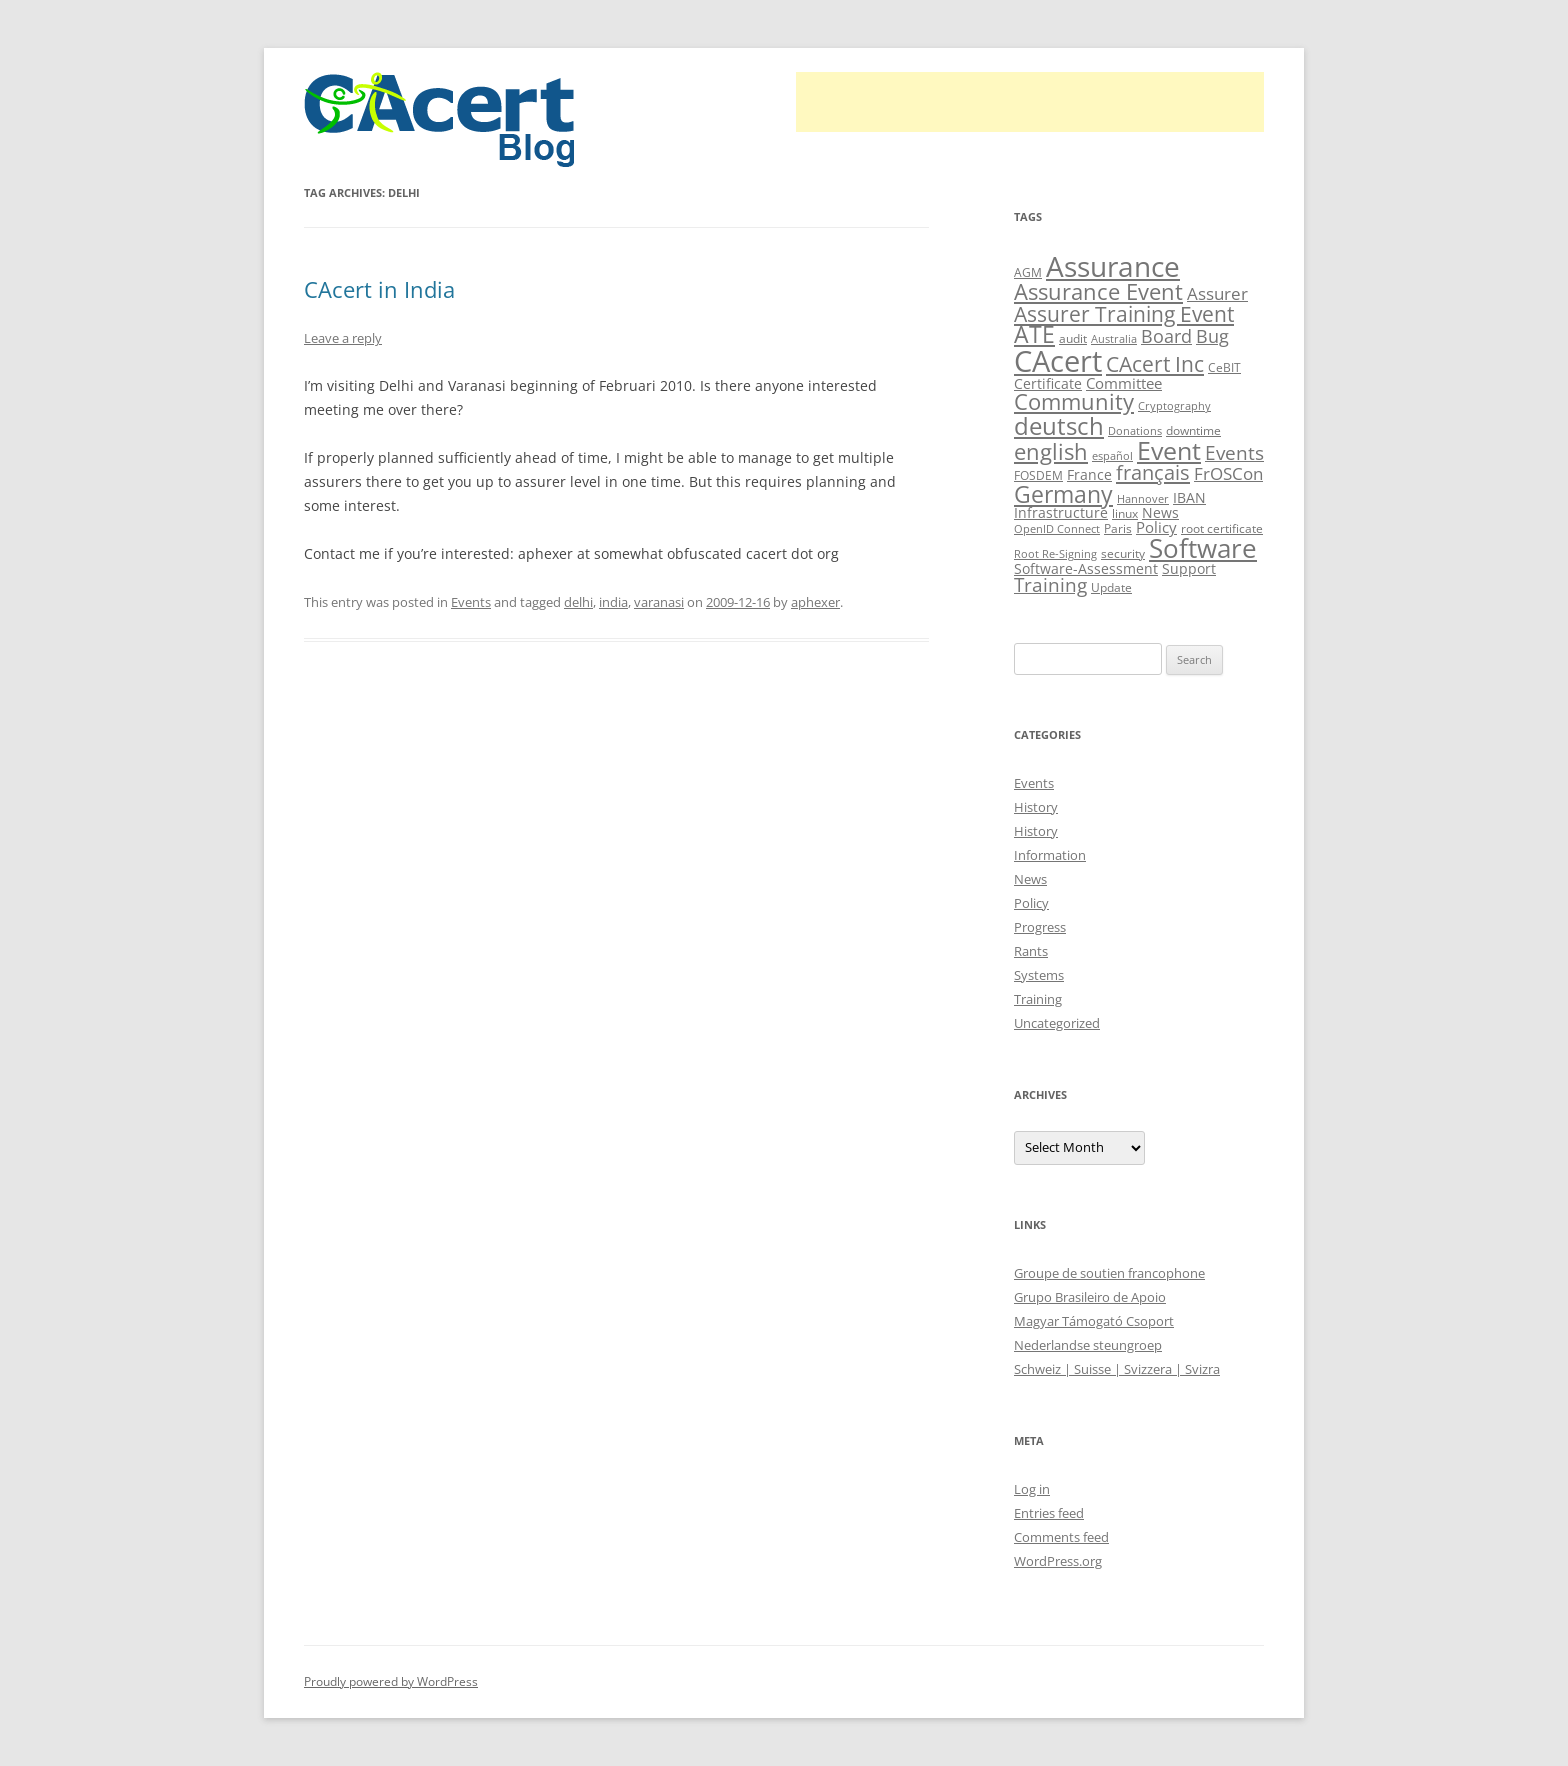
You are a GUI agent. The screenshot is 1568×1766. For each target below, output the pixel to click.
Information (1050, 855)
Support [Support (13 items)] (1189, 568)
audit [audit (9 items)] (1073, 338)
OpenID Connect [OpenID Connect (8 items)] (1057, 529)
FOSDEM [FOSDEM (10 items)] (1038, 475)
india (613, 602)
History (1036, 807)
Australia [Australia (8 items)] (1114, 339)
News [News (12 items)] (1160, 512)
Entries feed (1049, 1513)
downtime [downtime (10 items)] (1193, 430)
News (1030, 879)
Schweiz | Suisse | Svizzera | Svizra (1117, 1369)
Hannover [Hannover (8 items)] (1143, 499)
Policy (1031, 903)
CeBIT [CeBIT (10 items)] (1224, 367)
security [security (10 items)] (1123, 553)
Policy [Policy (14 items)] (1156, 527)
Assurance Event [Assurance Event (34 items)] (1098, 291)
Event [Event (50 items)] (1169, 450)
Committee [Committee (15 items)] (1124, 383)
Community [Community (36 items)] (1074, 401)
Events (471, 602)
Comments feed (1061, 1537)
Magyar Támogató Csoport (1094, 1321)
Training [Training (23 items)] (1050, 584)
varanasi (659, 602)
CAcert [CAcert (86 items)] (1058, 361)
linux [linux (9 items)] (1125, 513)
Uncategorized (1057, 1023)
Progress (1040, 927)
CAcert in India (379, 289)
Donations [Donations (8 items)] (1135, 431)
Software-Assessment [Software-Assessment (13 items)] (1086, 568)
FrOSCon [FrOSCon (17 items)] (1228, 473)
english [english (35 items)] (1051, 451)
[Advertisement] (1030, 102)
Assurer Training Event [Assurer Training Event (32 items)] (1124, 313)
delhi (578, 602)
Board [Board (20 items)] (1166, 336)
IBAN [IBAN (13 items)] (1189, 497)
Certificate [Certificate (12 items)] (1048, 383)
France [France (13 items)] (1089, 474)
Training (1038, 999)
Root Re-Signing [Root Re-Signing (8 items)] (1055, 554)
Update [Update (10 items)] (1111, 587)
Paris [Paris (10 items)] (1118, 528)
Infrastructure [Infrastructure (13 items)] (1061, 512)
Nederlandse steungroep (1088, 1345)
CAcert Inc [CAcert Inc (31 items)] (1155, 363)
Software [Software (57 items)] (1203, 548)
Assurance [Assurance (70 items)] (1113, 266)
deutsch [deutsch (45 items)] (1059, 425)
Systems (1039, 975)
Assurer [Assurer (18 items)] (1217, 293)
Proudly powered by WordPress (391, 1681)
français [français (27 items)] (1153, 472)
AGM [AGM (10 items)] (1028, 272)
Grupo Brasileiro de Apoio (1090, 1297)
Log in (1032, 1489)
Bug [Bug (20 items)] (1212, 336)
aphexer (815, 602)
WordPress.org (1058, 1561)
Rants (1031, 951)
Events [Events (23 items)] (1234, 452)
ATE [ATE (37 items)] (1034, 334)
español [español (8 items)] (1112, 456)
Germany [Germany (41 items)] (1063, 494)
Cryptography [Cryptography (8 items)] (1174, 406)
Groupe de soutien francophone (1109, 1273)
